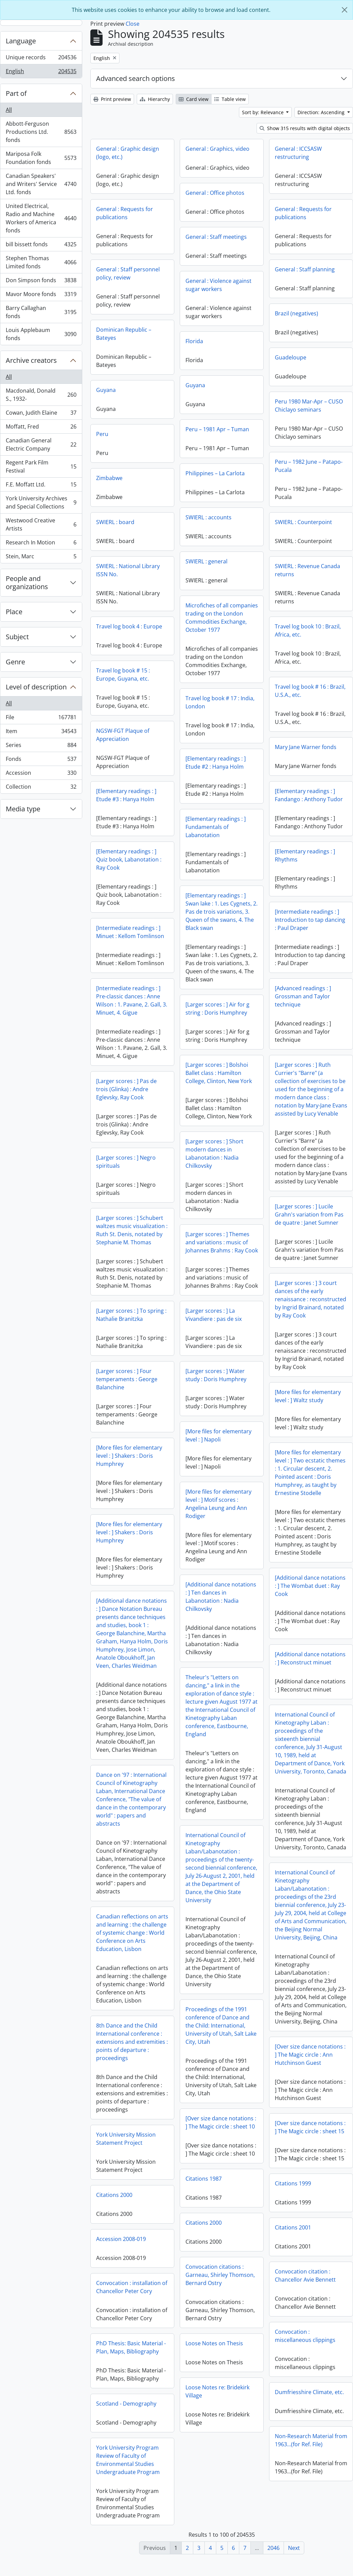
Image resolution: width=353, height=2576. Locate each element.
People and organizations (27, 582)
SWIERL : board (115, 522)
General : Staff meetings (216, 237)
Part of (16, 93)
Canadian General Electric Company (40, 444)
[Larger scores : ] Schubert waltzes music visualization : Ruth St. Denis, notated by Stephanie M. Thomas (298, 1234)
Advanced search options (135, 78)
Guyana (195, 385)
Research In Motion (40, 543)
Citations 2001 (293, 2242)
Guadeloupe (290, 357)
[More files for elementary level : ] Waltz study (142, 1406)
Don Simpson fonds (40, 281)
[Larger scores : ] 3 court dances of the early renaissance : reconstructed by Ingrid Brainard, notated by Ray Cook (144, 1310)
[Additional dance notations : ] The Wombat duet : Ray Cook (144, 1596)
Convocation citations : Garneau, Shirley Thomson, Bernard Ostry (220, 2290)
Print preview (112, 99)
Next (294, 2548)
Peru (102, 434)
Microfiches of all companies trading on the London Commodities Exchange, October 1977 (221, 617)
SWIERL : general (206, 561)
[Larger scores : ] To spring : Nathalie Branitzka (297, 1319)
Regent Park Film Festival (40, 466)
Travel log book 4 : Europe (129, 626)
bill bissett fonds (40, 245)
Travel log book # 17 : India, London (220, 702)
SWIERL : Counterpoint (303, 522)
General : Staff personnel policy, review (128, 273)
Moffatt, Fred (40, 428)
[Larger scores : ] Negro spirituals (126, 1161)
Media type (23, 808)
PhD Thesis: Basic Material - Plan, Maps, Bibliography (131, 2362)
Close (132, 23)
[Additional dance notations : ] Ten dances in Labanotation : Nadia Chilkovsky (220, 1611)
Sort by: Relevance (263, 112)
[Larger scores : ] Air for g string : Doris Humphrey (217, 1008)
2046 (273, 2548)
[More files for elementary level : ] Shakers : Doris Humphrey (295, 1460)
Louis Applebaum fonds (40, 334)
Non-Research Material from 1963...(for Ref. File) (311, 2455)
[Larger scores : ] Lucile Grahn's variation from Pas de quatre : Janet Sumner (143, 1225)
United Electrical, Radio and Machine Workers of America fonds (40, 218)
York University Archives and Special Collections (40, 502)
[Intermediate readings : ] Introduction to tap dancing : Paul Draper (310, 920)
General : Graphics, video (217, 148)
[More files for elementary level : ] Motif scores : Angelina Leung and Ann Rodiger (218, 1519)
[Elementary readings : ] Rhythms (305, 855)
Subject (17, 636)
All (9, 109)
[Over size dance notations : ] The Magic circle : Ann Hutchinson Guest (144, 2080)
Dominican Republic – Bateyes (123, 333)
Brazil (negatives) (296, 313)
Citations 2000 (114, 2210)
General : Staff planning (305, 269)
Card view (193, 99)
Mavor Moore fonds (40, 295)
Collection (40, 788)
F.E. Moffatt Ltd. (40, 486)
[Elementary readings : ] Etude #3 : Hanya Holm (126, 795)
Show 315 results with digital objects (305, 128)
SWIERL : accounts (208, 517)
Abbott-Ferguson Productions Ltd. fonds (40, 132)
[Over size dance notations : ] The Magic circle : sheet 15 (310, 2142)
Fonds (40, 760)
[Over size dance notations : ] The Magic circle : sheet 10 (220, 2137)
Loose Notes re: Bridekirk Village (217, 2406)
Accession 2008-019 (121, 2254)
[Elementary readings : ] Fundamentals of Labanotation (215, 827)
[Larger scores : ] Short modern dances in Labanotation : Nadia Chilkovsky (214, 1153)
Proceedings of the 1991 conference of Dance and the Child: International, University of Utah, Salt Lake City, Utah (221, 2040)
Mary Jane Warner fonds (305, 747)
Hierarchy (155, 99)
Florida (194, 341)
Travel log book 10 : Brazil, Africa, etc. (308, 630)
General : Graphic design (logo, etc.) (127, 153)
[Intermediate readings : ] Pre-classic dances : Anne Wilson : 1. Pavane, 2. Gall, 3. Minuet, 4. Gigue (131, 1000)
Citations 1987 (203, 2193)
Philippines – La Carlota (215, 473)
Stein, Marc (40, 557)
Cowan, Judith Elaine (40, 414)
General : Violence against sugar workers (218, 285)
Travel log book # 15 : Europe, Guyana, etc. (123, 674)
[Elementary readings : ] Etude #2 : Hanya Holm (215, 762)
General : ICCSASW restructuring (298, 153)
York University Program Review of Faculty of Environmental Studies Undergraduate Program (128, 2475)
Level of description (36, 686)
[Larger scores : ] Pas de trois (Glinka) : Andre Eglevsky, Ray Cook (126, 1089)
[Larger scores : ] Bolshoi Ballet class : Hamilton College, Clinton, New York (218, 1073)
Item (40, 732)
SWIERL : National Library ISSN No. (128, 570)
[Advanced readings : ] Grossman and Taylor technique (303, 996)
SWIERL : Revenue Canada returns (307, 570)
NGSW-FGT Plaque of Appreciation (122, 735)
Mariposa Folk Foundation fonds (40, 158)
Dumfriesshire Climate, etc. (309, 2407)
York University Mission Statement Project (126, 2153)
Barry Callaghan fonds (40, 312)
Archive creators (31, 360)
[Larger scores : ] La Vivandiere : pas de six (213, 1329)
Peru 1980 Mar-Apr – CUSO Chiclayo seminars (309, 405)
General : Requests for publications (124, 213)
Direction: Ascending (321, 112)
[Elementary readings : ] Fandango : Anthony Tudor (309, 795)
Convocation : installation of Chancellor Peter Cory (131, 2302)
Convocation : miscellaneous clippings (305, 2351)
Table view (230, 99)
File (40, 718)
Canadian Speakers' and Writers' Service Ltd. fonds (40, 184)
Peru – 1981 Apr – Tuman (217, 429)
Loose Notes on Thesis (214, 2358)
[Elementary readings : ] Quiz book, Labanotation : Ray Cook (128, 859)
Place (14, 611)
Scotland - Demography (126, 2418)
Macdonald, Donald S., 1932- (40, 394)
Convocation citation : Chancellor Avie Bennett (305, 2290)
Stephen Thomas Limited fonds (40, 262)
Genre (15, 661)
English (40, 72)
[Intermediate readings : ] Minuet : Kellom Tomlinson (130, 932)
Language (21, 40)
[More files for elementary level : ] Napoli (218, 1450)
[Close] (344, 9)
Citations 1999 (293, 2198)
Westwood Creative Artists (40, 524)
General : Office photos (214, 192)
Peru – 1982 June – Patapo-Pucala (309, 466)
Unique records (40, 58)
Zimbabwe (109, 478)
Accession (40, 774)
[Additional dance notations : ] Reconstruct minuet (144, 1669)
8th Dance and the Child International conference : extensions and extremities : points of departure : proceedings (298, 2046)
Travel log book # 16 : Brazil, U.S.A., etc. (310, 691)
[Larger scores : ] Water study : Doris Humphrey (215, 1390)
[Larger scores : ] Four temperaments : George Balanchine (293, 1383)
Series (40, 746)
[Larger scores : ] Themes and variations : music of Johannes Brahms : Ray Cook (221, 1242)
